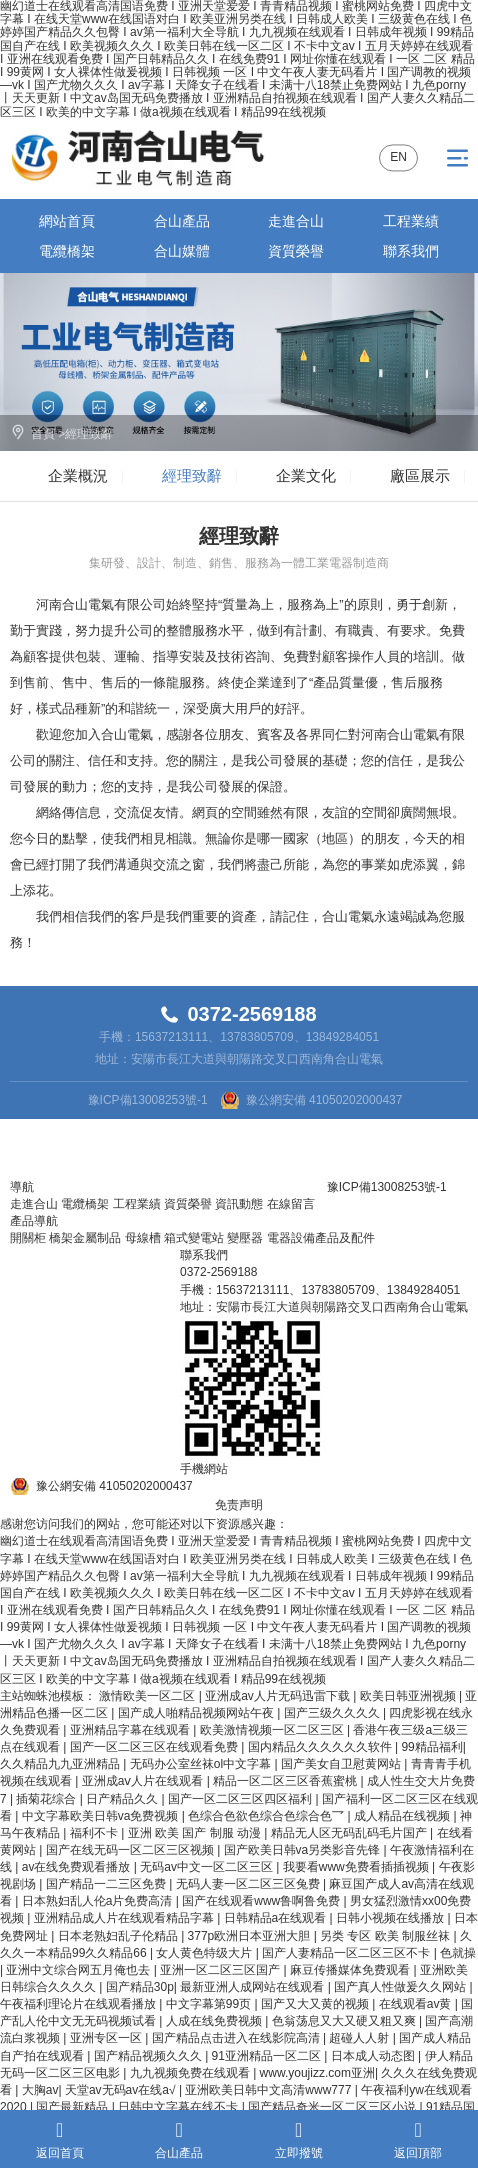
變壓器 (245, 1238)
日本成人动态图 (374, 2056)
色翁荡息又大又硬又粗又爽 (345, 2021)
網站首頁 (67, 221)
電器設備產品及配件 (321, 1238)
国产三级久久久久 (333, 1713)
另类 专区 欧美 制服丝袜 (386, 1936)
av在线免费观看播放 (78, 1867)
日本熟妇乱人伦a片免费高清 (99, 1901)
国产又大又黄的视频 (316, 2004)
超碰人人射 (360, 2038)
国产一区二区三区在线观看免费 (155, 1747)
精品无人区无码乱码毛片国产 (350, 1833)
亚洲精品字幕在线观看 (131, 1730)
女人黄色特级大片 (205, 1953)
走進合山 (296, 221)
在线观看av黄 (417, 2004)
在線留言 (291, 1204)
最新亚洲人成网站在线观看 (253, 1987)
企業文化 (306, 475)
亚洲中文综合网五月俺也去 (79, 1970)
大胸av (40, 2090)
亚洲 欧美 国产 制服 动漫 (196, 1833)
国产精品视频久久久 (149, 2056)
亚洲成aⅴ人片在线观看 (144, 1781)
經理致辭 (89, 434)
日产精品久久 (123, 1799)
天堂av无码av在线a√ (122, 2090)
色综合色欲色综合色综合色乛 (267, 1816)
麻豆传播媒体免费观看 (351, 1970)
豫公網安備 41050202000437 (324, 1100)
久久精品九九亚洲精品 (61, 1764)
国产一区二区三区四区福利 (241, 1799)
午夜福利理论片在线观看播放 (79, 2004)
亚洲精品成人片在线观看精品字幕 (125, 1918)
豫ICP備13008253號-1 (148, 1100)
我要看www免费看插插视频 (357, 1867)
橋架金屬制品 (85, 1238)
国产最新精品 (73, 2107)
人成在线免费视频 (215, 2021)
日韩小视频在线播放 (391, 1918)
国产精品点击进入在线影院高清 (237, 2038)
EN (398, 157)
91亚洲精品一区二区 (268, 2056)
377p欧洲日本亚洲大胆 (251, 1936)
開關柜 (28, 1238)
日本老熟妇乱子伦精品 (119, 1936)
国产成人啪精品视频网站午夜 (197, 1713)
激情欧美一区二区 (148, 1696)
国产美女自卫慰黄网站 (342, 1764)
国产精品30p (140, 1987)
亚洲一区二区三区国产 (221, 1970)
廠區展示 (420, 475)
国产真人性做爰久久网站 (401, 1987)
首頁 (43, 434)
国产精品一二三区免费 (107, 1884)
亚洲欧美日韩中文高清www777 (269, 2090)
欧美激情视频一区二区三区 (273, 1730)
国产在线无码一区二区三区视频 (131, 1850)
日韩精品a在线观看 (277, 1918)
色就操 (458, 1953)
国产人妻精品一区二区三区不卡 (347, 1953)
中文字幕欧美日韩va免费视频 (102, 1816)
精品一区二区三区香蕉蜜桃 (286, 1781)
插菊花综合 (47, 1799)
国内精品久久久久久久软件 (321, 1747)
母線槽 (143, 1238)
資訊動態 (239, 1204)
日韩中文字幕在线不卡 (179, 2107)
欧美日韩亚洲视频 (409, 1696)
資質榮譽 (296, 251)
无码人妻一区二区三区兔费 (249, 1884)
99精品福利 (431, 1747)
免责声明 (239, 1505)
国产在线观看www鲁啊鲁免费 (262, 1901)
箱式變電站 (194, 1238)
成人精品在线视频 (403, 1816)
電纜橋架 (67, 251)
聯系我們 (411, 251)
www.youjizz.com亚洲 (317, 2073)
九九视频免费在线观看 (191, 2073)
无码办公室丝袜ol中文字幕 (202, 1764)
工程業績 (411, 221)
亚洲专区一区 (107, 2038)
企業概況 (78, 475)
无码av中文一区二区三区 (208, 1867)
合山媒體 (182, 251)
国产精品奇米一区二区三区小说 (333, 2107)
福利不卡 (95, 1833)
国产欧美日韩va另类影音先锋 (304, 1850)
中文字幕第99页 (210, 2004)
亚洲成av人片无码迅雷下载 (279, 1696)
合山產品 (182, 221)
